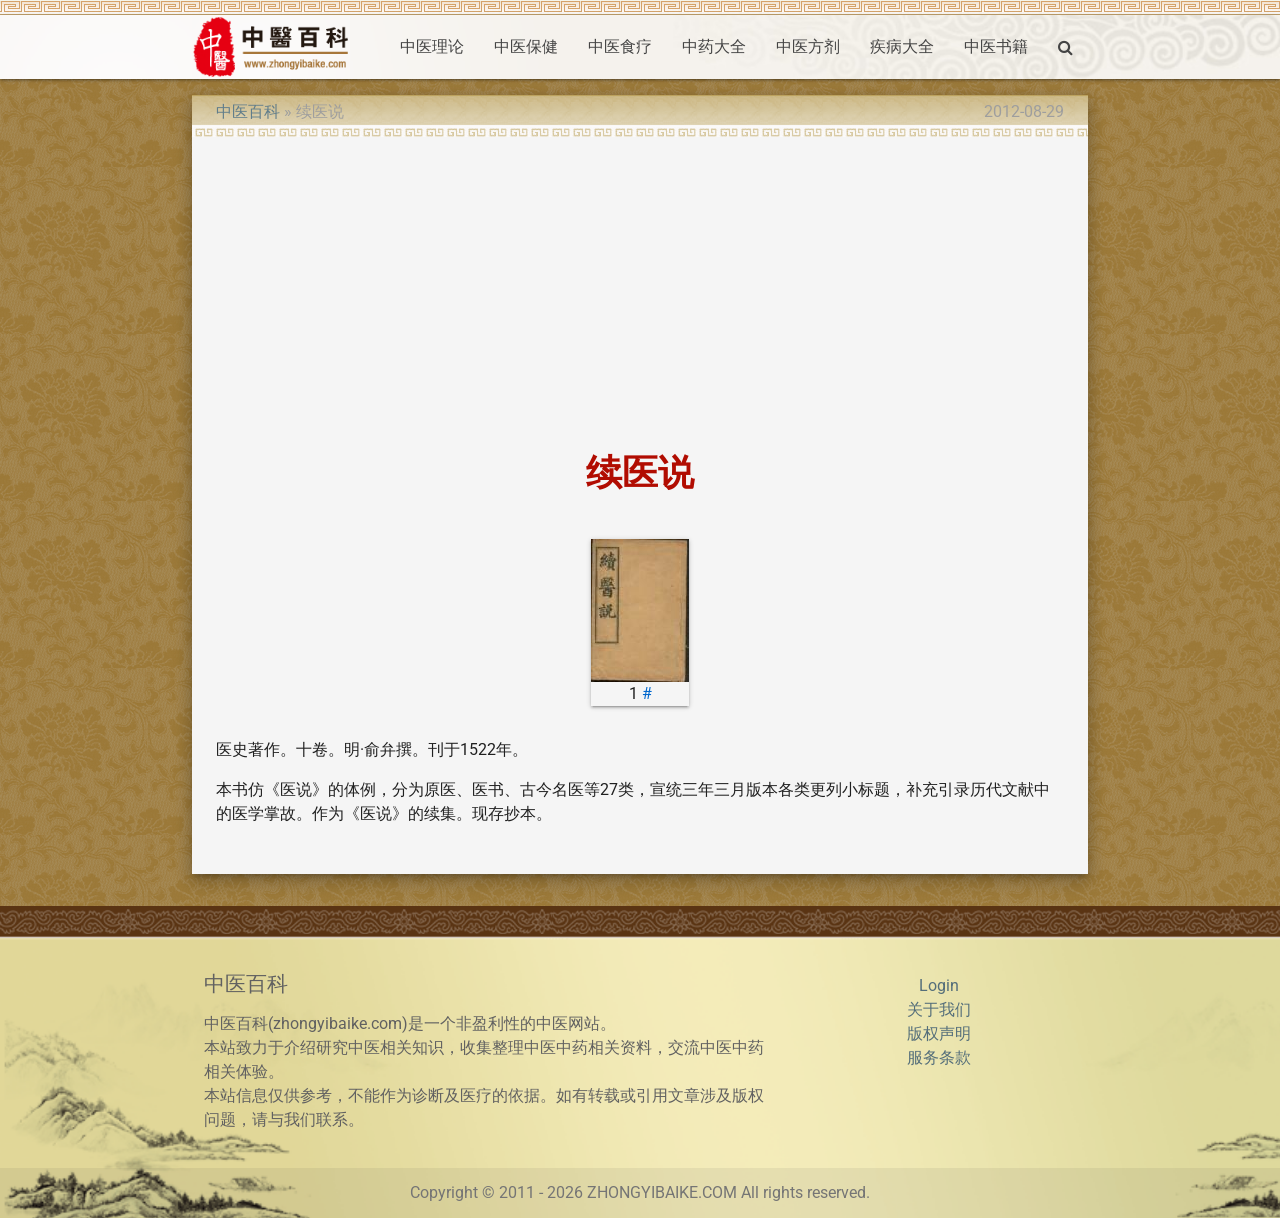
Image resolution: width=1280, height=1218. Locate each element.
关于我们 (939, 1009)
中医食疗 (620, 46)
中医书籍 (996, 46)
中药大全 (714, 46)
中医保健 (526, 46)
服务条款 (939, 1057)
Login (939, 985)
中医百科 (248, 111)
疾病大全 (902, 46)
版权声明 (939, 1033)
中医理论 (432, 46)
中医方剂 (808, 46)
